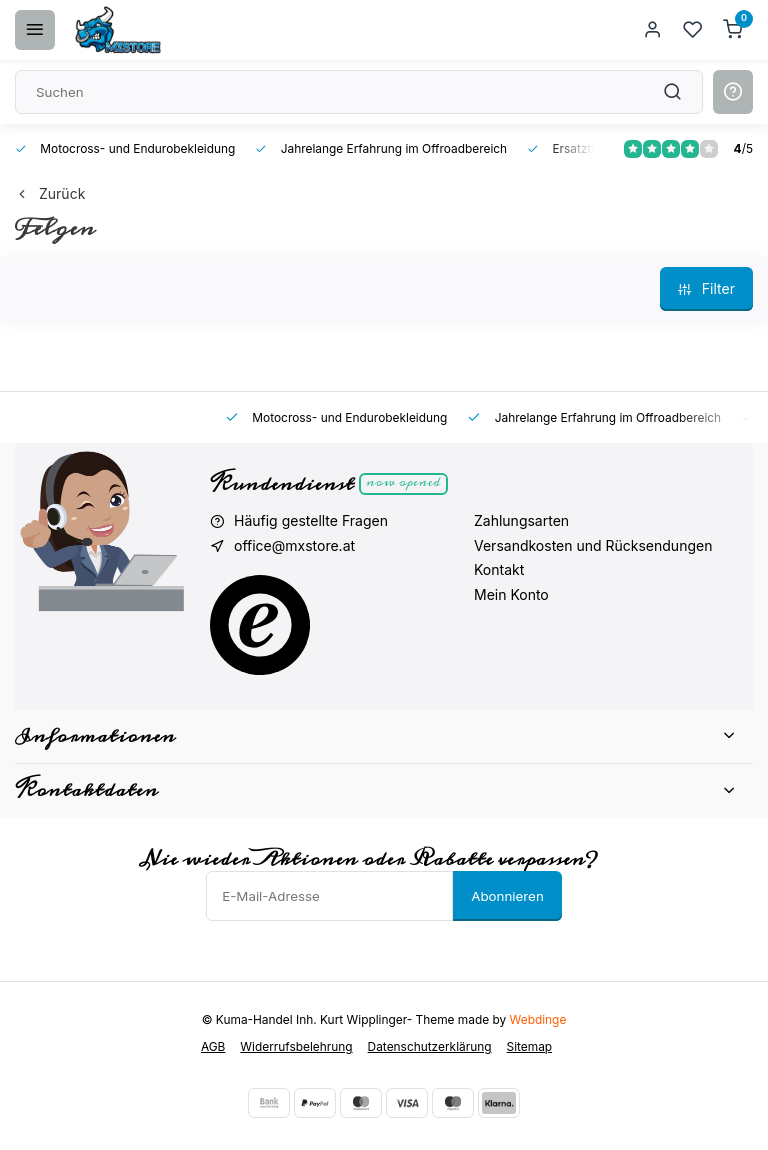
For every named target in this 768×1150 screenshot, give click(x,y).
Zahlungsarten (521, 520)
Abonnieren (507, 896)
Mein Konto (511, 594)
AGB (213, 1046)
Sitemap (530, 1046)
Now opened (403, 483)
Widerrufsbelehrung (296, 1046)
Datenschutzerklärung (430, 1046)
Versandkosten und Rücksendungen (593, 545)
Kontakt (499, 569)
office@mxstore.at (294, 545)
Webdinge (538, 1019)
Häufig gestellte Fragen (311, 520)
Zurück (50, 193)
